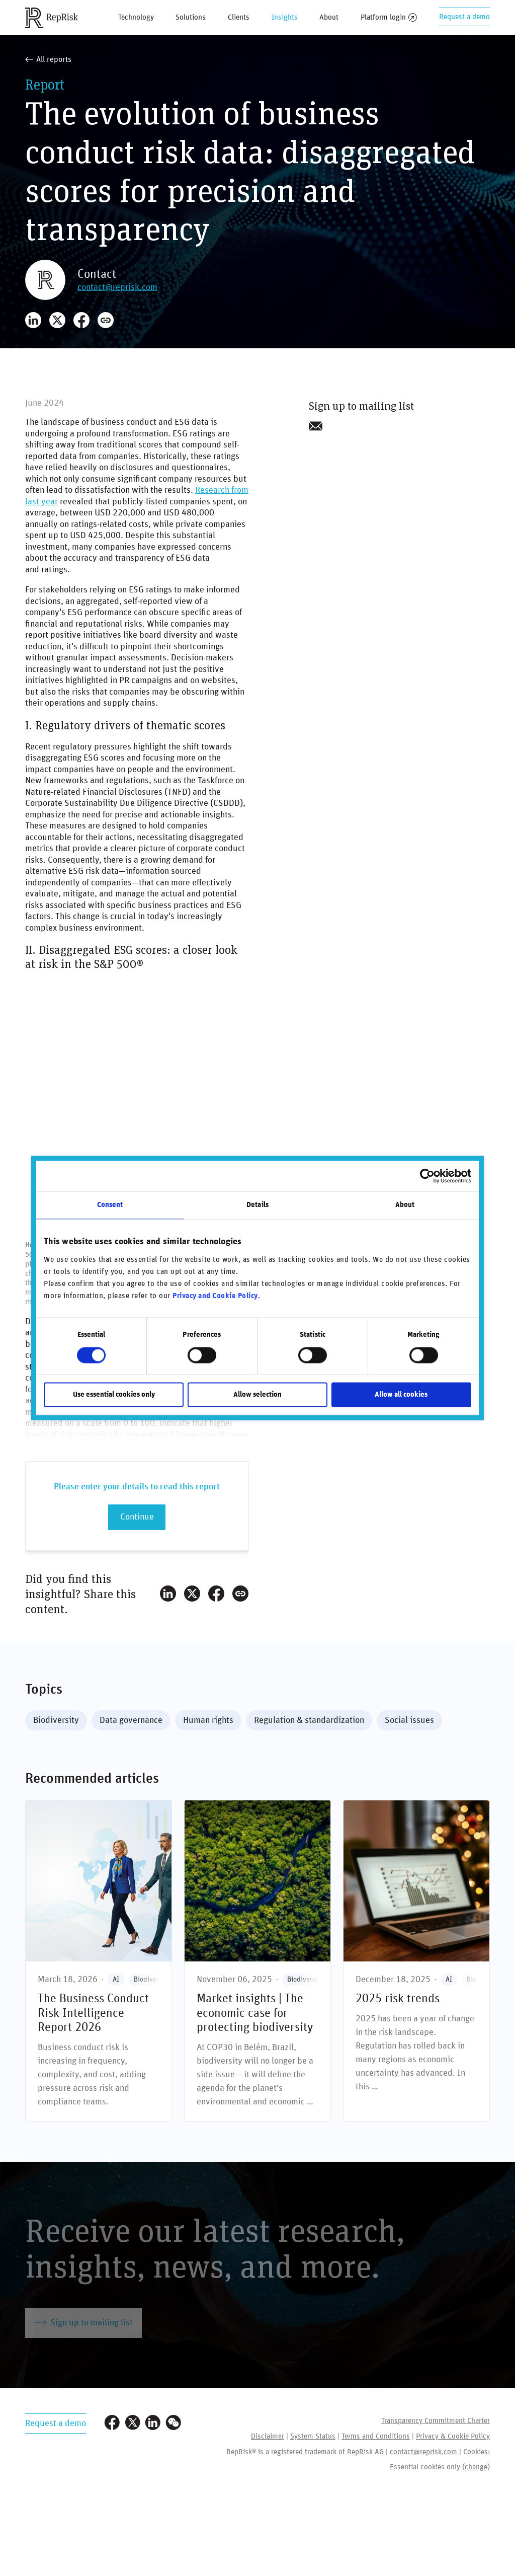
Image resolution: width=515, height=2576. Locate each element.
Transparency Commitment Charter (435, 2421)
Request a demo (464, 17)
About (328, 17)
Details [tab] (257, 1204)
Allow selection (257, 1395)
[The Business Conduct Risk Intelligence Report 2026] (98, 1960)
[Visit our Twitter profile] (133, 2424)
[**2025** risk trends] (416, 1960)
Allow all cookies (401, 1395)
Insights (285, 17)
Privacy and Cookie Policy (215, 1296)
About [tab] (405, 1204)
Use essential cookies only (114, 1395)
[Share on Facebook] (81, 320)
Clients (238, 17)
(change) (476, 2467)
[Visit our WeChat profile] (173, 2424)
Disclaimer (267, 2436)
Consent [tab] (110, 1204)
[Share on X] (57, 320)
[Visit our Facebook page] (112, 2424)
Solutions (191, 17)
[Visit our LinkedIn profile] (153, 2424)
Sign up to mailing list (83, 2322)
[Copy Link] (106, 320)
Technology (136, 17)
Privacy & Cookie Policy (453, 2436)
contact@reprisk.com (117, 287)
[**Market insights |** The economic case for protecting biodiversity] (257, 1960)
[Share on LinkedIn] (33, 320)
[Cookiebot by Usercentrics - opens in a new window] (427, 1175)
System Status (312, 2436)
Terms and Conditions (375, 2436)
